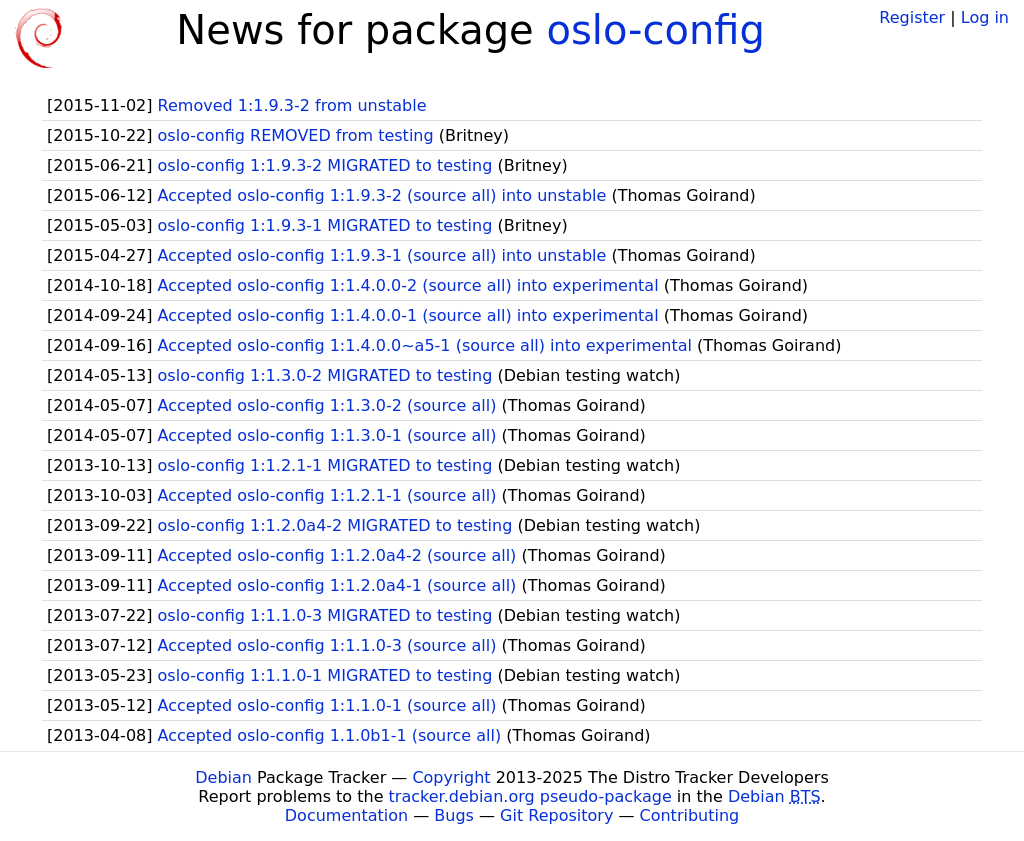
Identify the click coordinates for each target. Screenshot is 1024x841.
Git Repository (556, 815)
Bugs (454, 815)
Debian (223, 777)
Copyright (451, 777)
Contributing (690, 815)
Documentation (346, 815)
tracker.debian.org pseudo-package (530, 796)
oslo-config (655, 30)
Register (912, 17)
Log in (985, 17)
